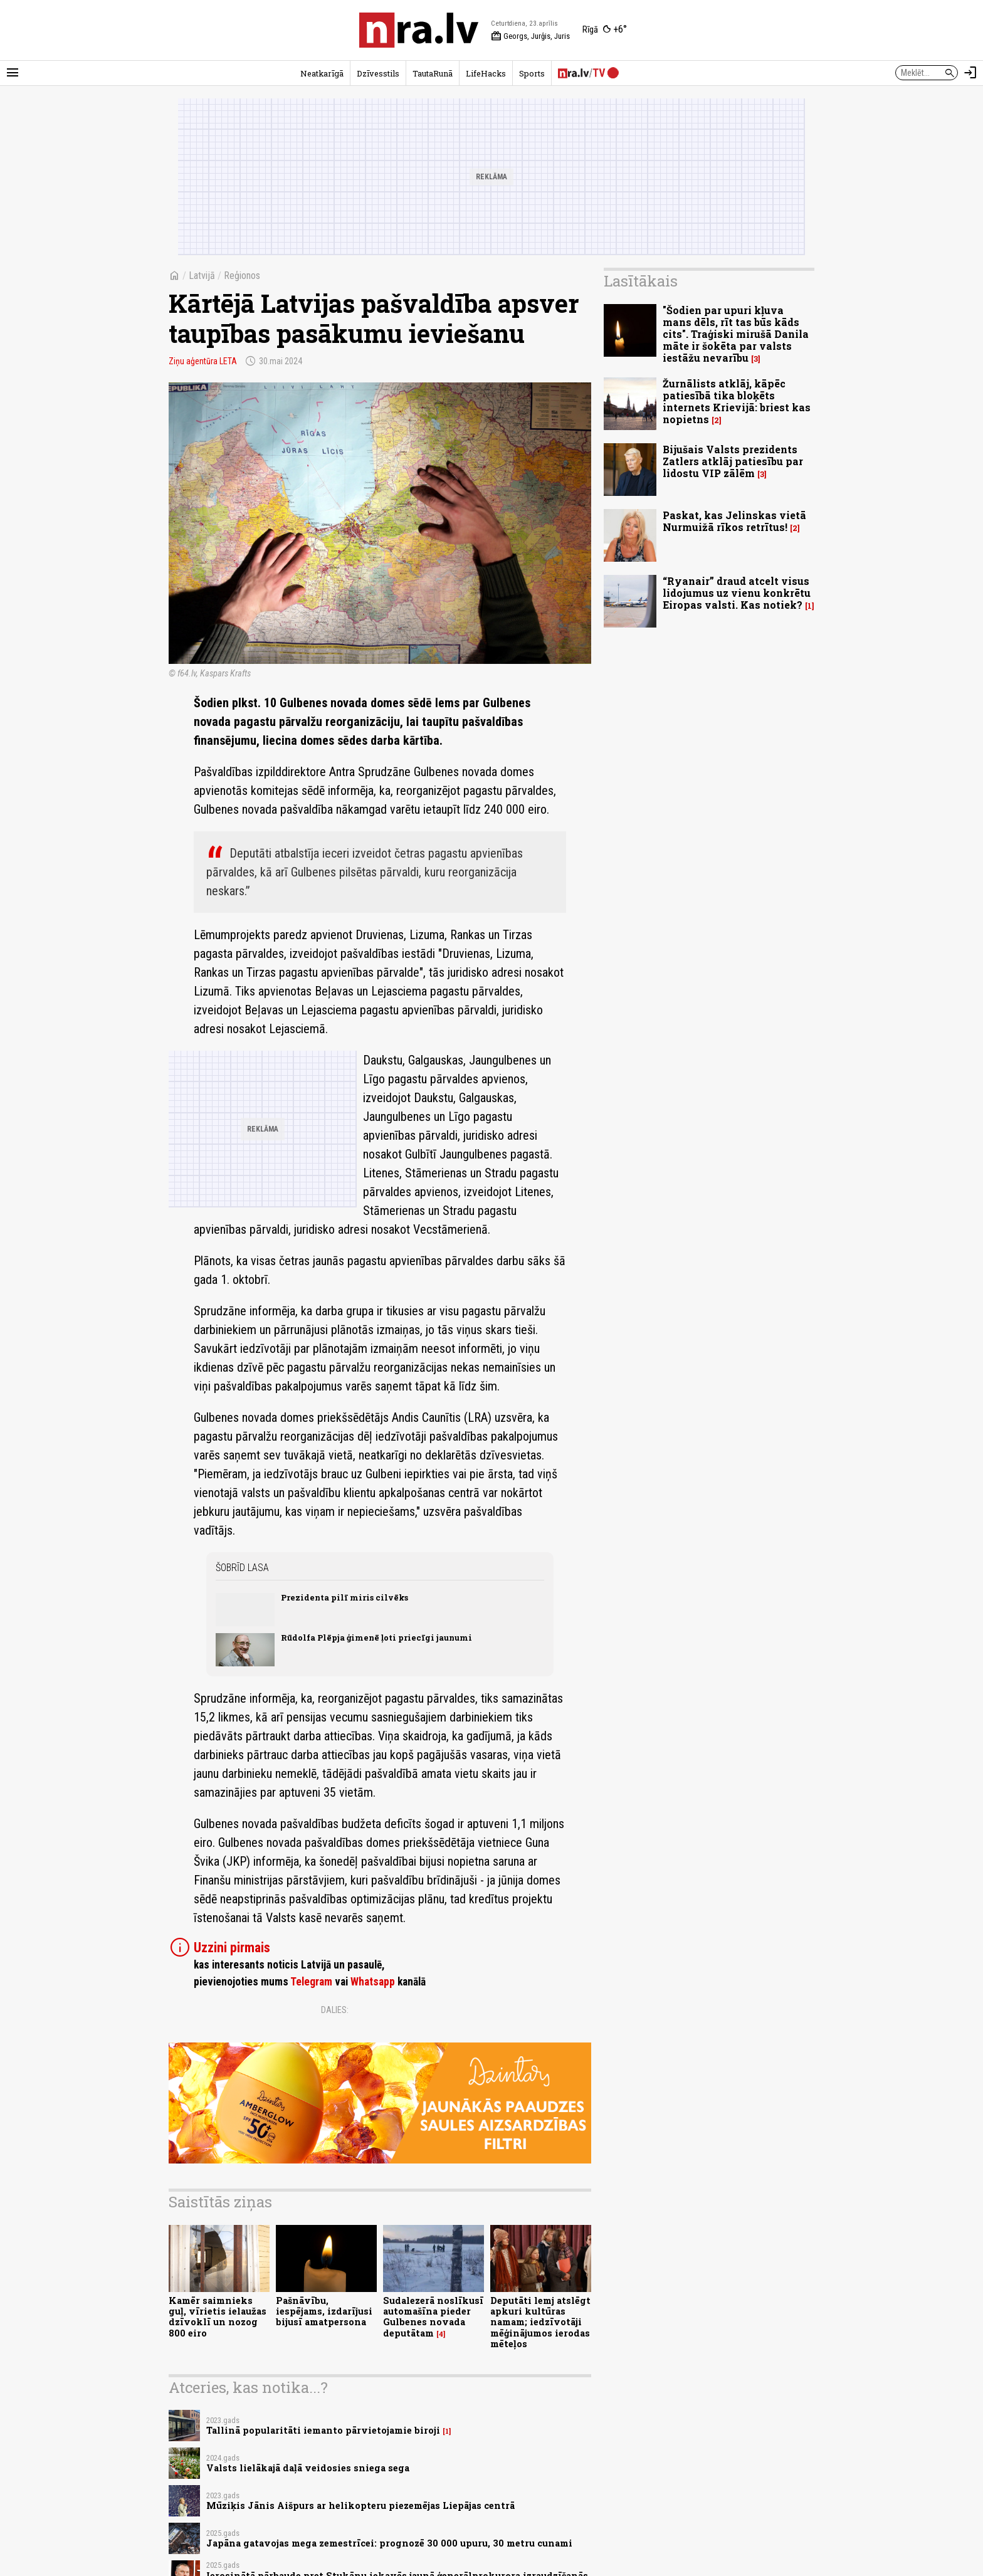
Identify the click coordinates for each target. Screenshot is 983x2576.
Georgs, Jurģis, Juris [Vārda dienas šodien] (530, 36)
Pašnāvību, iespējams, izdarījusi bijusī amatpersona (324, 2311)
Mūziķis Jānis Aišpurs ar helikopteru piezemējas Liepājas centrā (360, 2505)
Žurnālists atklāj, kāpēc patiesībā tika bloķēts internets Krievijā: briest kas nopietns (737, 401)
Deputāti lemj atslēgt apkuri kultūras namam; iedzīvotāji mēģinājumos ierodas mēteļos (540, 2322)
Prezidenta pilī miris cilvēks (344, 1597)
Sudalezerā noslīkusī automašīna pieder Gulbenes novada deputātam (433, 2317)
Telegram (311, 1981)
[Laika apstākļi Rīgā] (604, 30)
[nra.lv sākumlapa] (418, 30)
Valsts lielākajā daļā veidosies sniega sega (307, 2468)
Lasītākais (641, 281)
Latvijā (202, 275)
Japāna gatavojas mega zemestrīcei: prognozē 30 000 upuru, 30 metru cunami (389, 2543)
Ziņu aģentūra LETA (203, 361)
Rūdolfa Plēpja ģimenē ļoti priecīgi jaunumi (376, 1637)
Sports (532, 73)
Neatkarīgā (322, 73)
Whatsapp (372, 1981)
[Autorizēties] (970, 72)
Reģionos (242, 275)
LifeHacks (486, 73)
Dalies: (335, 2010)
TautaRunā (433, 73)
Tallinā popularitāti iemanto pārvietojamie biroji (323, 2430)
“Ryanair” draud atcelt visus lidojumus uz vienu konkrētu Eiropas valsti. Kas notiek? (737, 592)
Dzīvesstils (378, 73)
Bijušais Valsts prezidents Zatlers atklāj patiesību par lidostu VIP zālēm (733, 461)
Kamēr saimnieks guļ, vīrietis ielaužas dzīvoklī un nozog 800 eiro (217, 2317)
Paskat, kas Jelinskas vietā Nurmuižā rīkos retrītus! (734, 521)
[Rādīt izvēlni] (12, 72)
